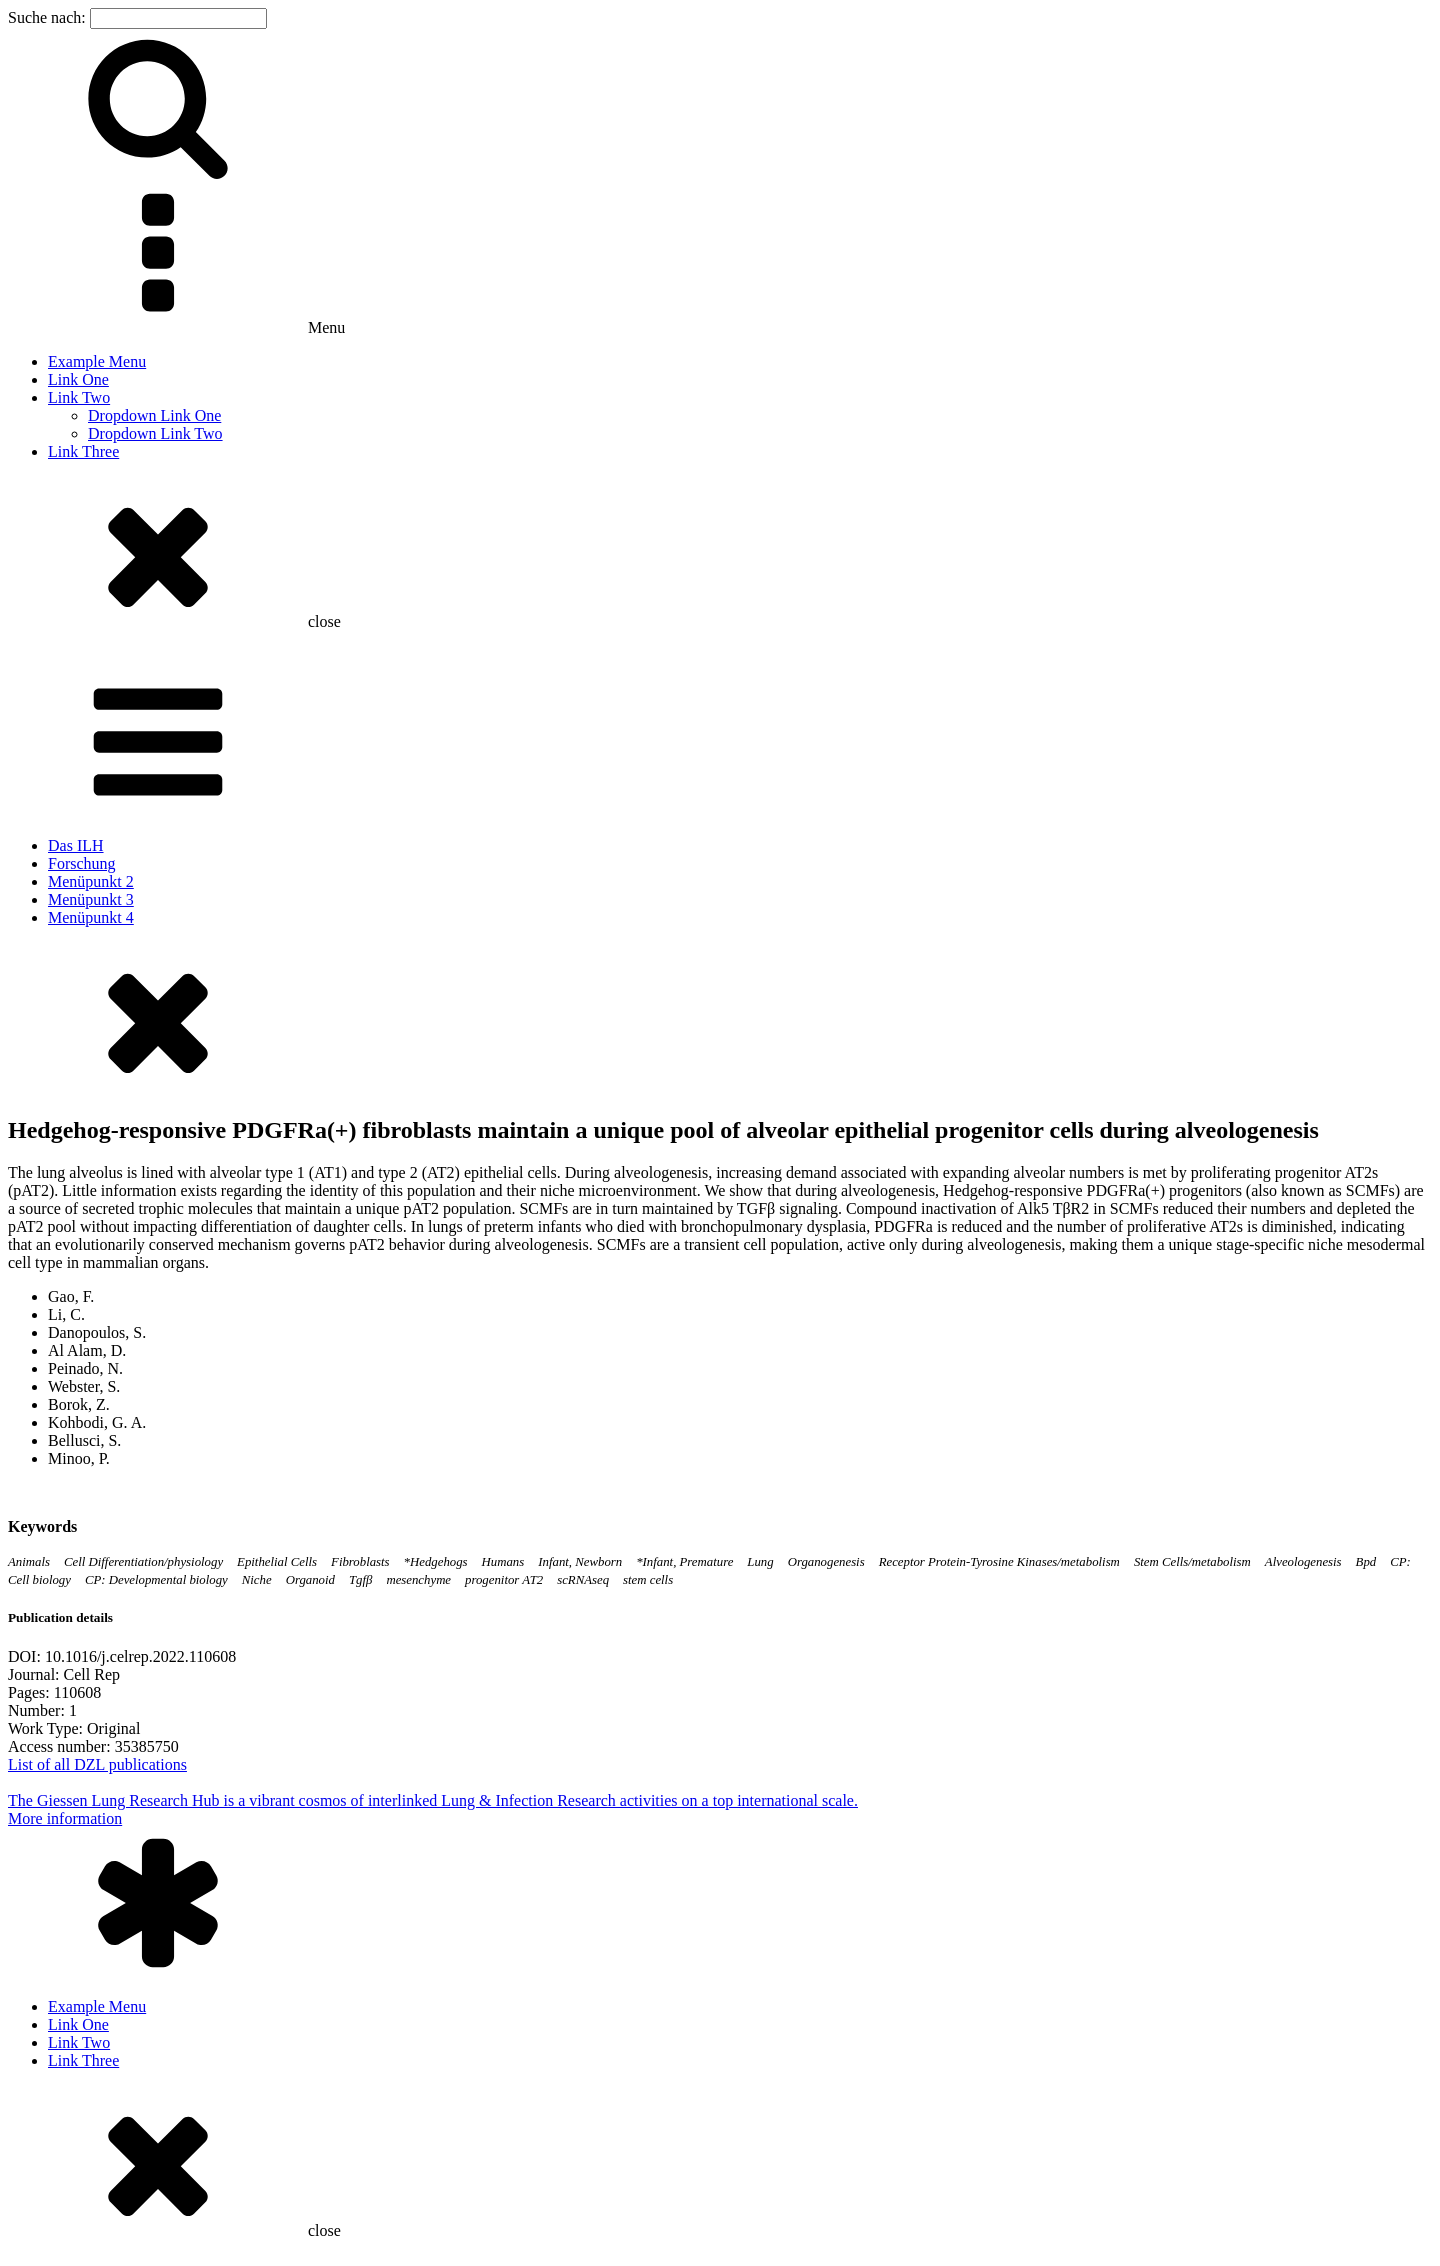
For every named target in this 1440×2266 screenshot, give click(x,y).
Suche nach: (47, 17)
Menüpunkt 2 (91, 881)
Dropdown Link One (154, 415)
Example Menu (97, 361)
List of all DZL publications (97, 1764)
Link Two (79, 397)
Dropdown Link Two (155, 433)
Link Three (83, 451)
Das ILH (76, 845)
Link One (78, 379)
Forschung (82, 863)
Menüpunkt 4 (91, 917)
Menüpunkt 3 (91, 899)
